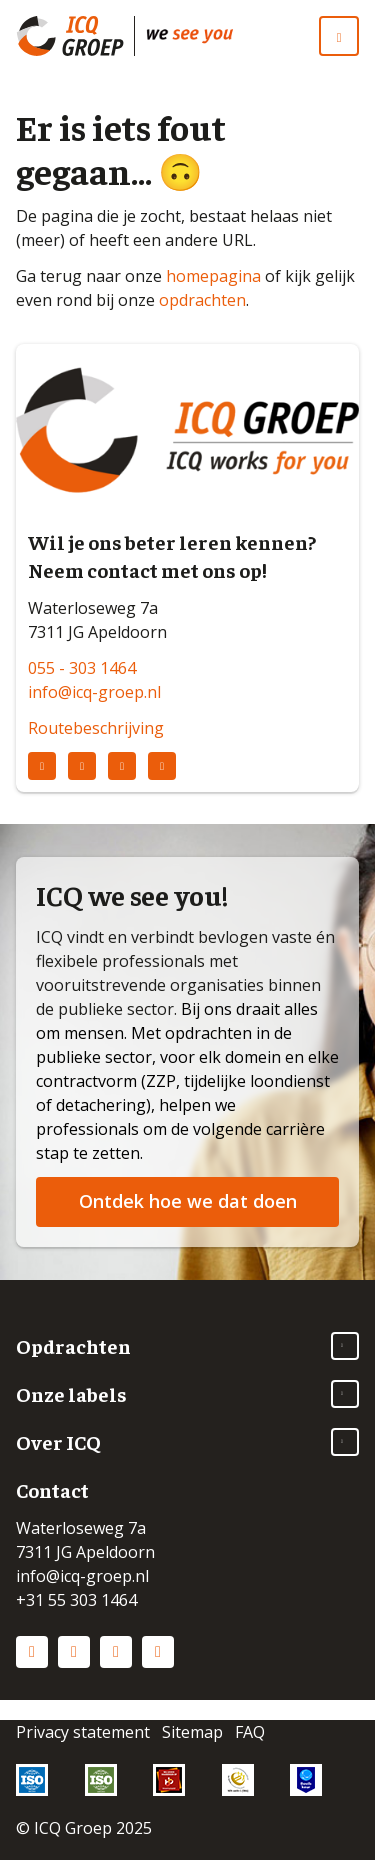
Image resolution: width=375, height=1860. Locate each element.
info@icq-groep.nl (94, 692)
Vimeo (158, 1652)
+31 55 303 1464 (76, 1600)
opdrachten (202, 300)
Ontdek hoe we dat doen (188, 1201)
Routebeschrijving (96, 728)
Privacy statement (83, 1732)
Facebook (116, 1652)
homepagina (213, 276)
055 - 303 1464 (82, 668)
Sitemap (192, 1732)
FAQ (250, 1732)
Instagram (74, 1652)
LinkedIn (32, 1652)
